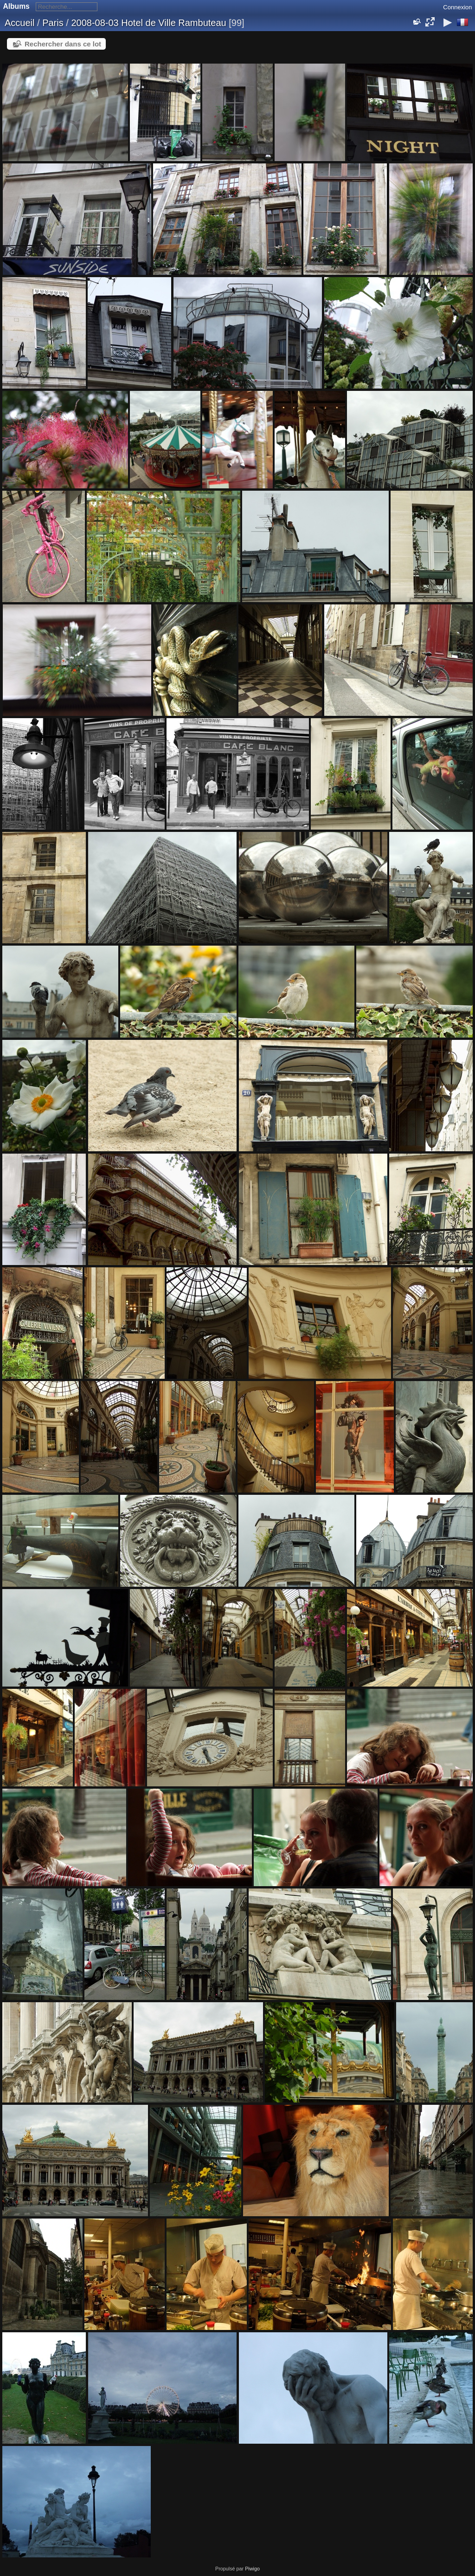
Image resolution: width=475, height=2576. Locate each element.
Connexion (457, 7)
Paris (53, 23)
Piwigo (252, 2568)
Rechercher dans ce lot (63, 44)
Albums (16, 6)
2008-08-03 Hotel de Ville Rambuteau (148, 23)
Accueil (19, 23)
